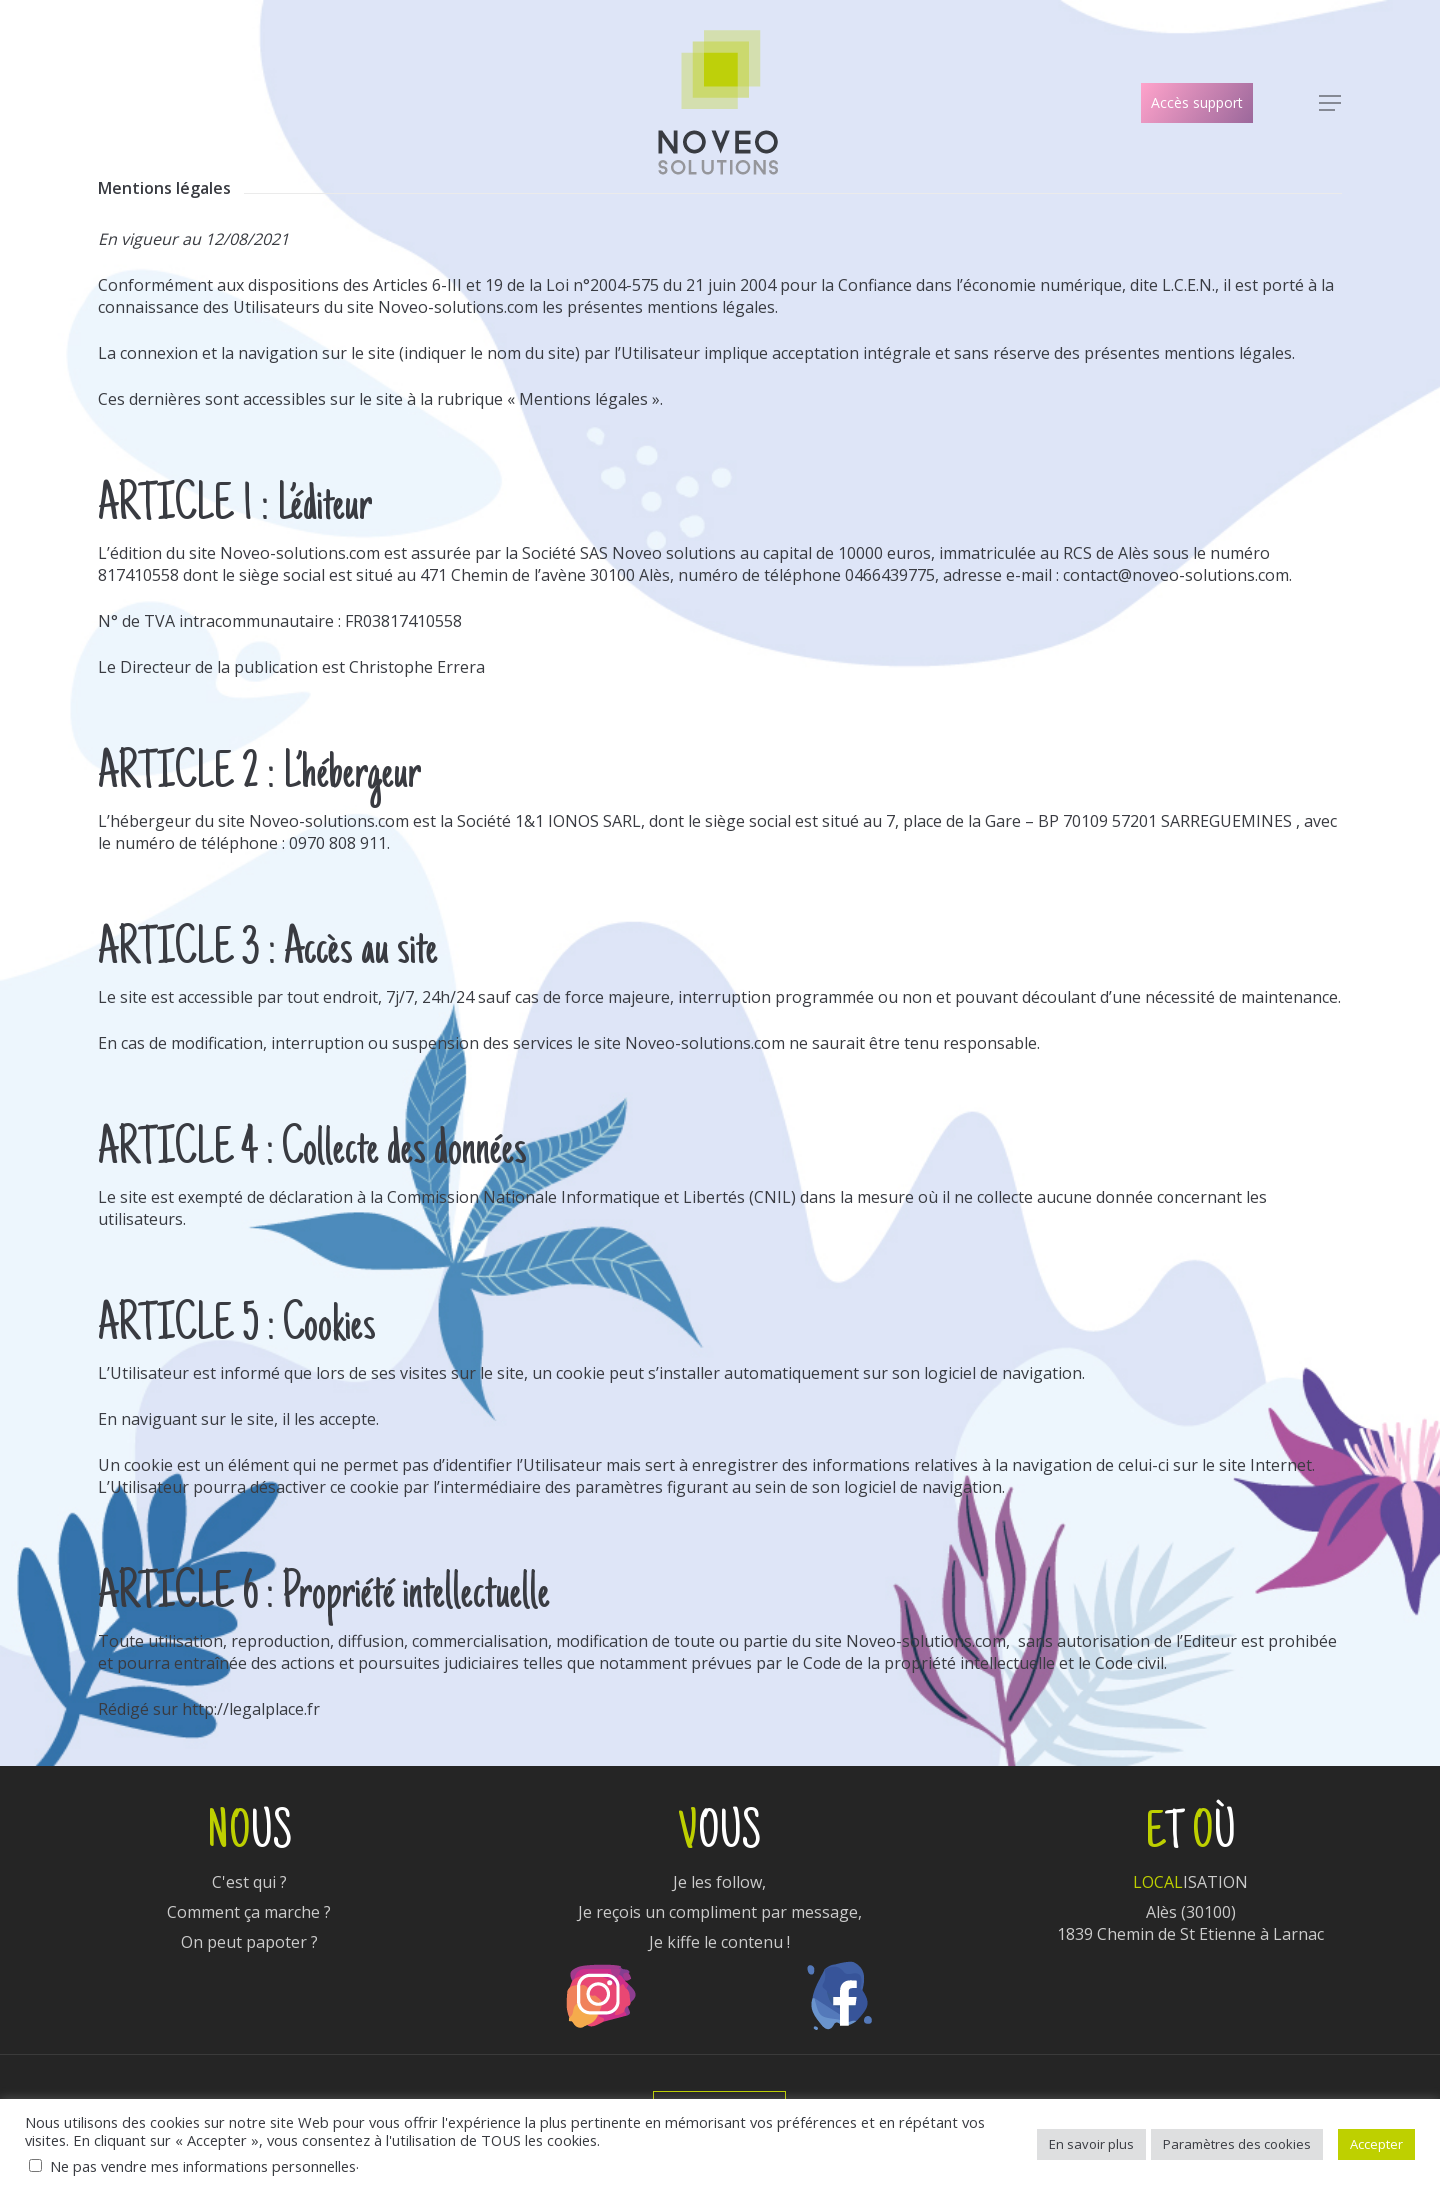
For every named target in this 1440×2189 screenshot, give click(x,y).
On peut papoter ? (249, 1942)
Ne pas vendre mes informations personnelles (203, 2166)
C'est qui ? (249, 1882)
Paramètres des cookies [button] (1237, 2144)
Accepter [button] (1376, 2144)
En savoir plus (1091, 2144)
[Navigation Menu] (1331, 103)
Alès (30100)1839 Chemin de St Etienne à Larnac (1190, 1923)
